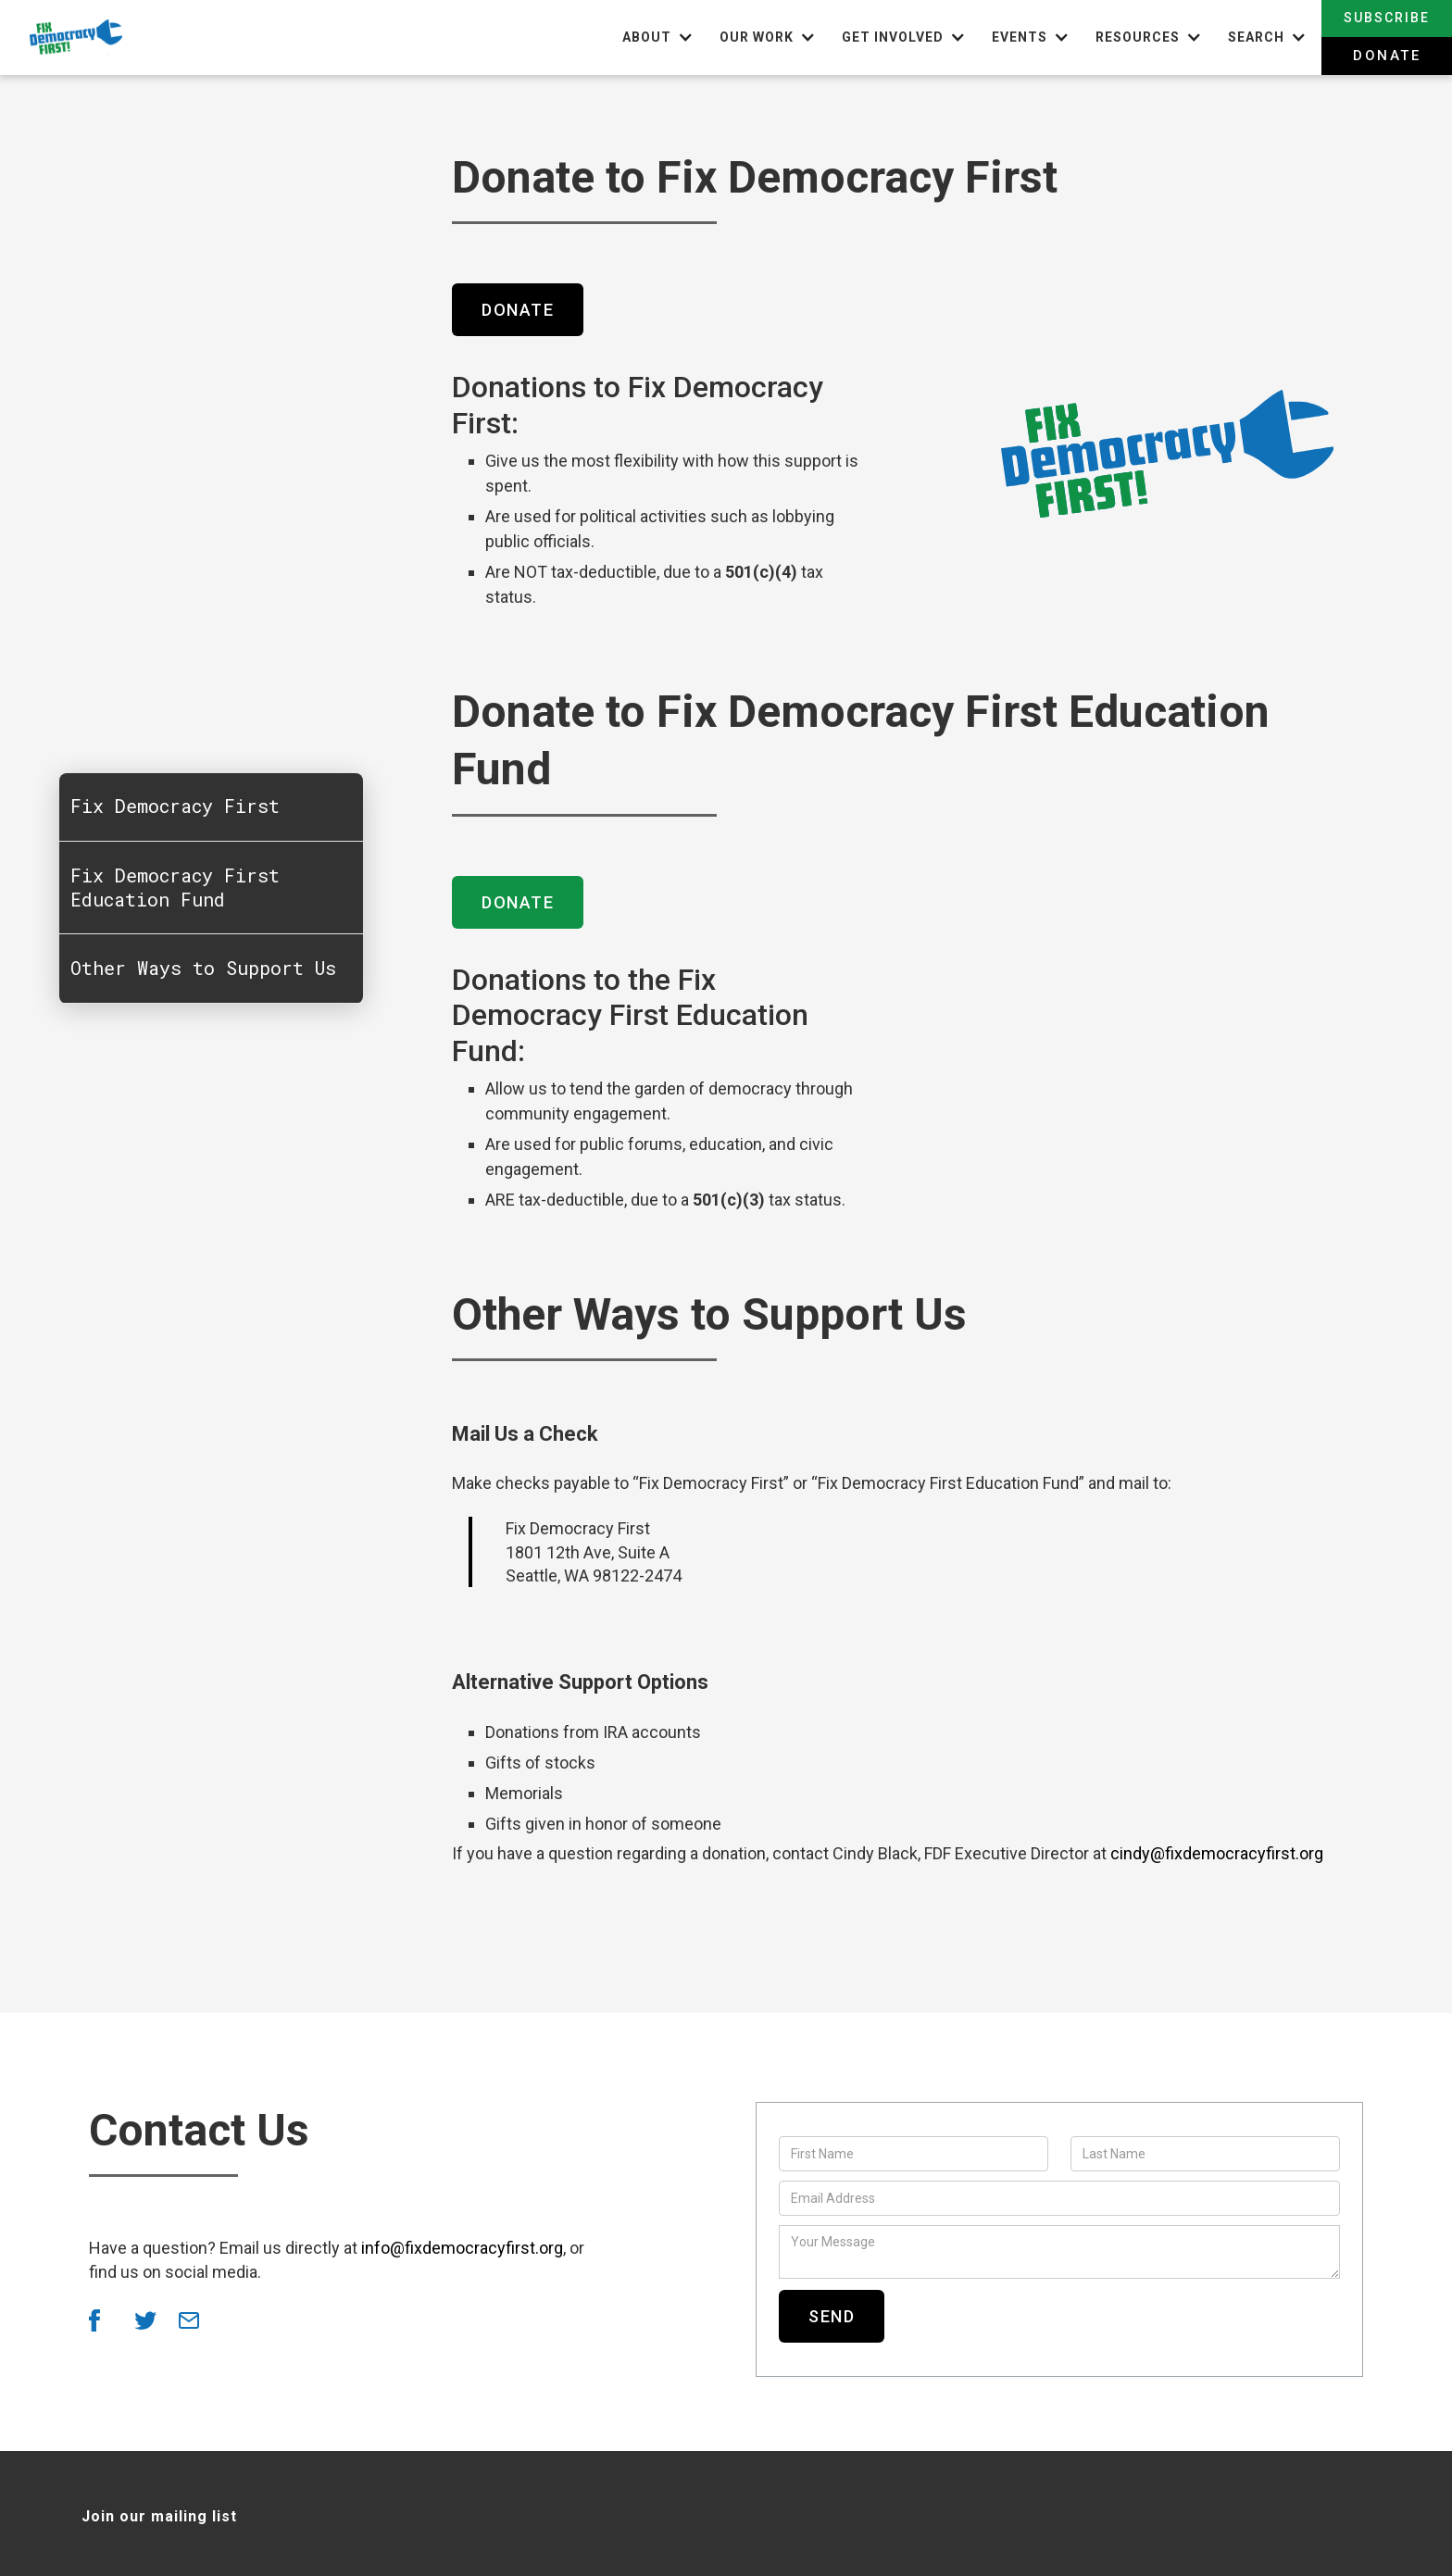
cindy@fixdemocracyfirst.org (1216, 1853)
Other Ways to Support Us (204, 970)
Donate (1387, 55)
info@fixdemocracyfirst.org (462, 2247)
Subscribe (1387, 17)
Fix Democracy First (176, 807)
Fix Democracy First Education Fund (176, 889)
